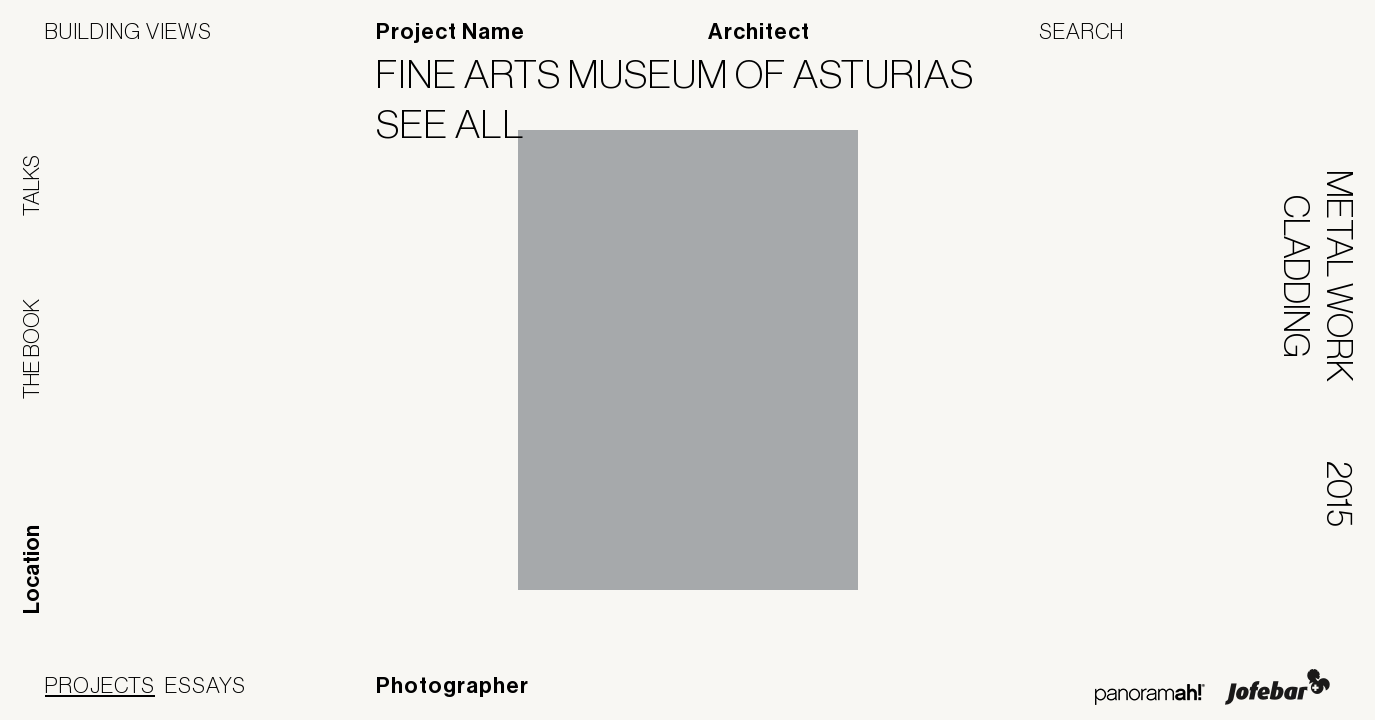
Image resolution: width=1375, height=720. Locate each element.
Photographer (452, 686)
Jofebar (1277, 687)
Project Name (450, 32)
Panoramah (1149, 694)
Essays (205, 685)
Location (32, 569)
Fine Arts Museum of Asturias (687, 74)
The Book (31, 349)
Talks (31, 185)
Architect (759, 32)
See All (463, 124)
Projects (100, 685)
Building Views (128, 31)
